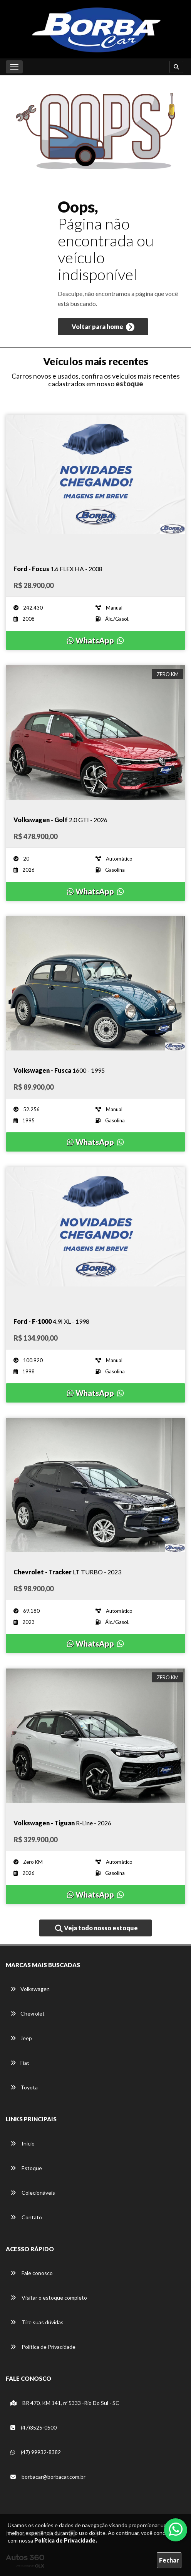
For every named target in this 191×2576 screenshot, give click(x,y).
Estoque (26, 2168)
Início (22, 2143)
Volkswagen (30, 1989)
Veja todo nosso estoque (96, 1928)
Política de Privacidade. (65, 2540)
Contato (26, 2217)
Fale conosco (31, 2273)
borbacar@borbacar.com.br (47, 2476)
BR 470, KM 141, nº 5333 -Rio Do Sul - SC (64, 2403)
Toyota (24, 2087)
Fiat (19, 2062)
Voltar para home (103, 327)
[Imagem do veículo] (95, 482)
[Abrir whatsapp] (176, 2529)
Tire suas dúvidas (37, 2322)
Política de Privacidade (42, 2346)
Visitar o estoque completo (48, 2297)
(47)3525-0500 (33, 2427)
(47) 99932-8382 (35, 2452)
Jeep (21, 2038)
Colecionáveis (32, 2192)
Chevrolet (27, 2013)
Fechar (169, 2560)
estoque (129, 383)
